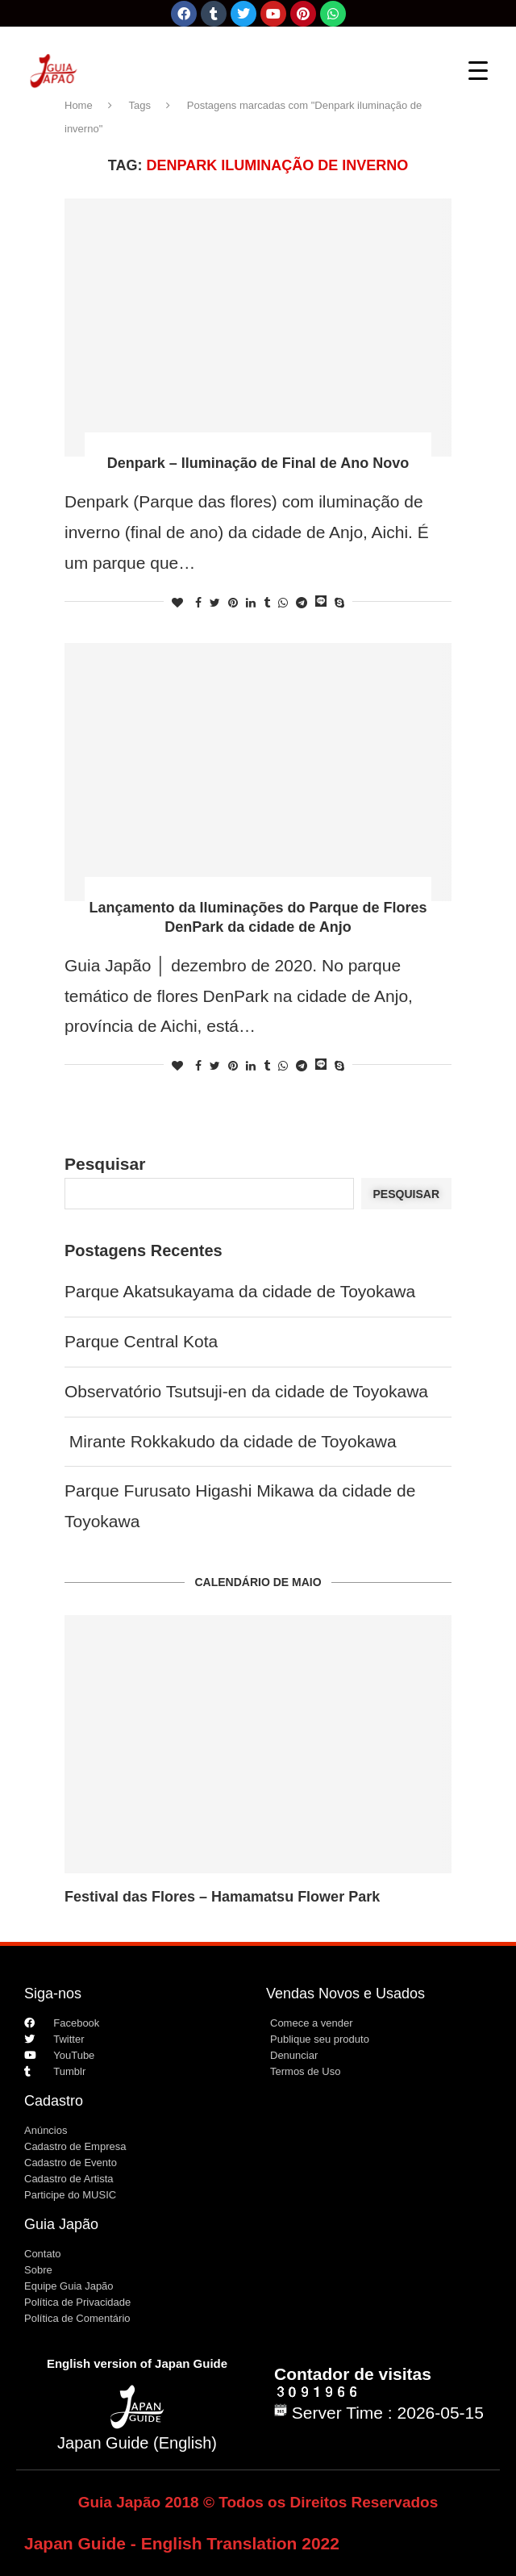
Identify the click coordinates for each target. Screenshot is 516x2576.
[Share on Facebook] (198, 602)
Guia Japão (61, 2224)
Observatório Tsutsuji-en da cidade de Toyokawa (246, 1391)
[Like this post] (177, 602)
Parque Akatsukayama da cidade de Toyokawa (239, 1291)
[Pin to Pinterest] (233, 602)
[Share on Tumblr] (267, 602)
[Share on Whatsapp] (283, 602)
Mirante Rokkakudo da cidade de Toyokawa (230, 1441)
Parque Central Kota (141, 1341)
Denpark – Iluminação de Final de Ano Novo (258, 463)
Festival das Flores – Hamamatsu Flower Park (222, 1897)
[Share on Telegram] (301, 602)
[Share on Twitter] (215, 602)
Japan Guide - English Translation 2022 (181, 2543)
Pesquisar (104, 1163)
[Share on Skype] (339, 602)
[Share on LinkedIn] (251, 602)
